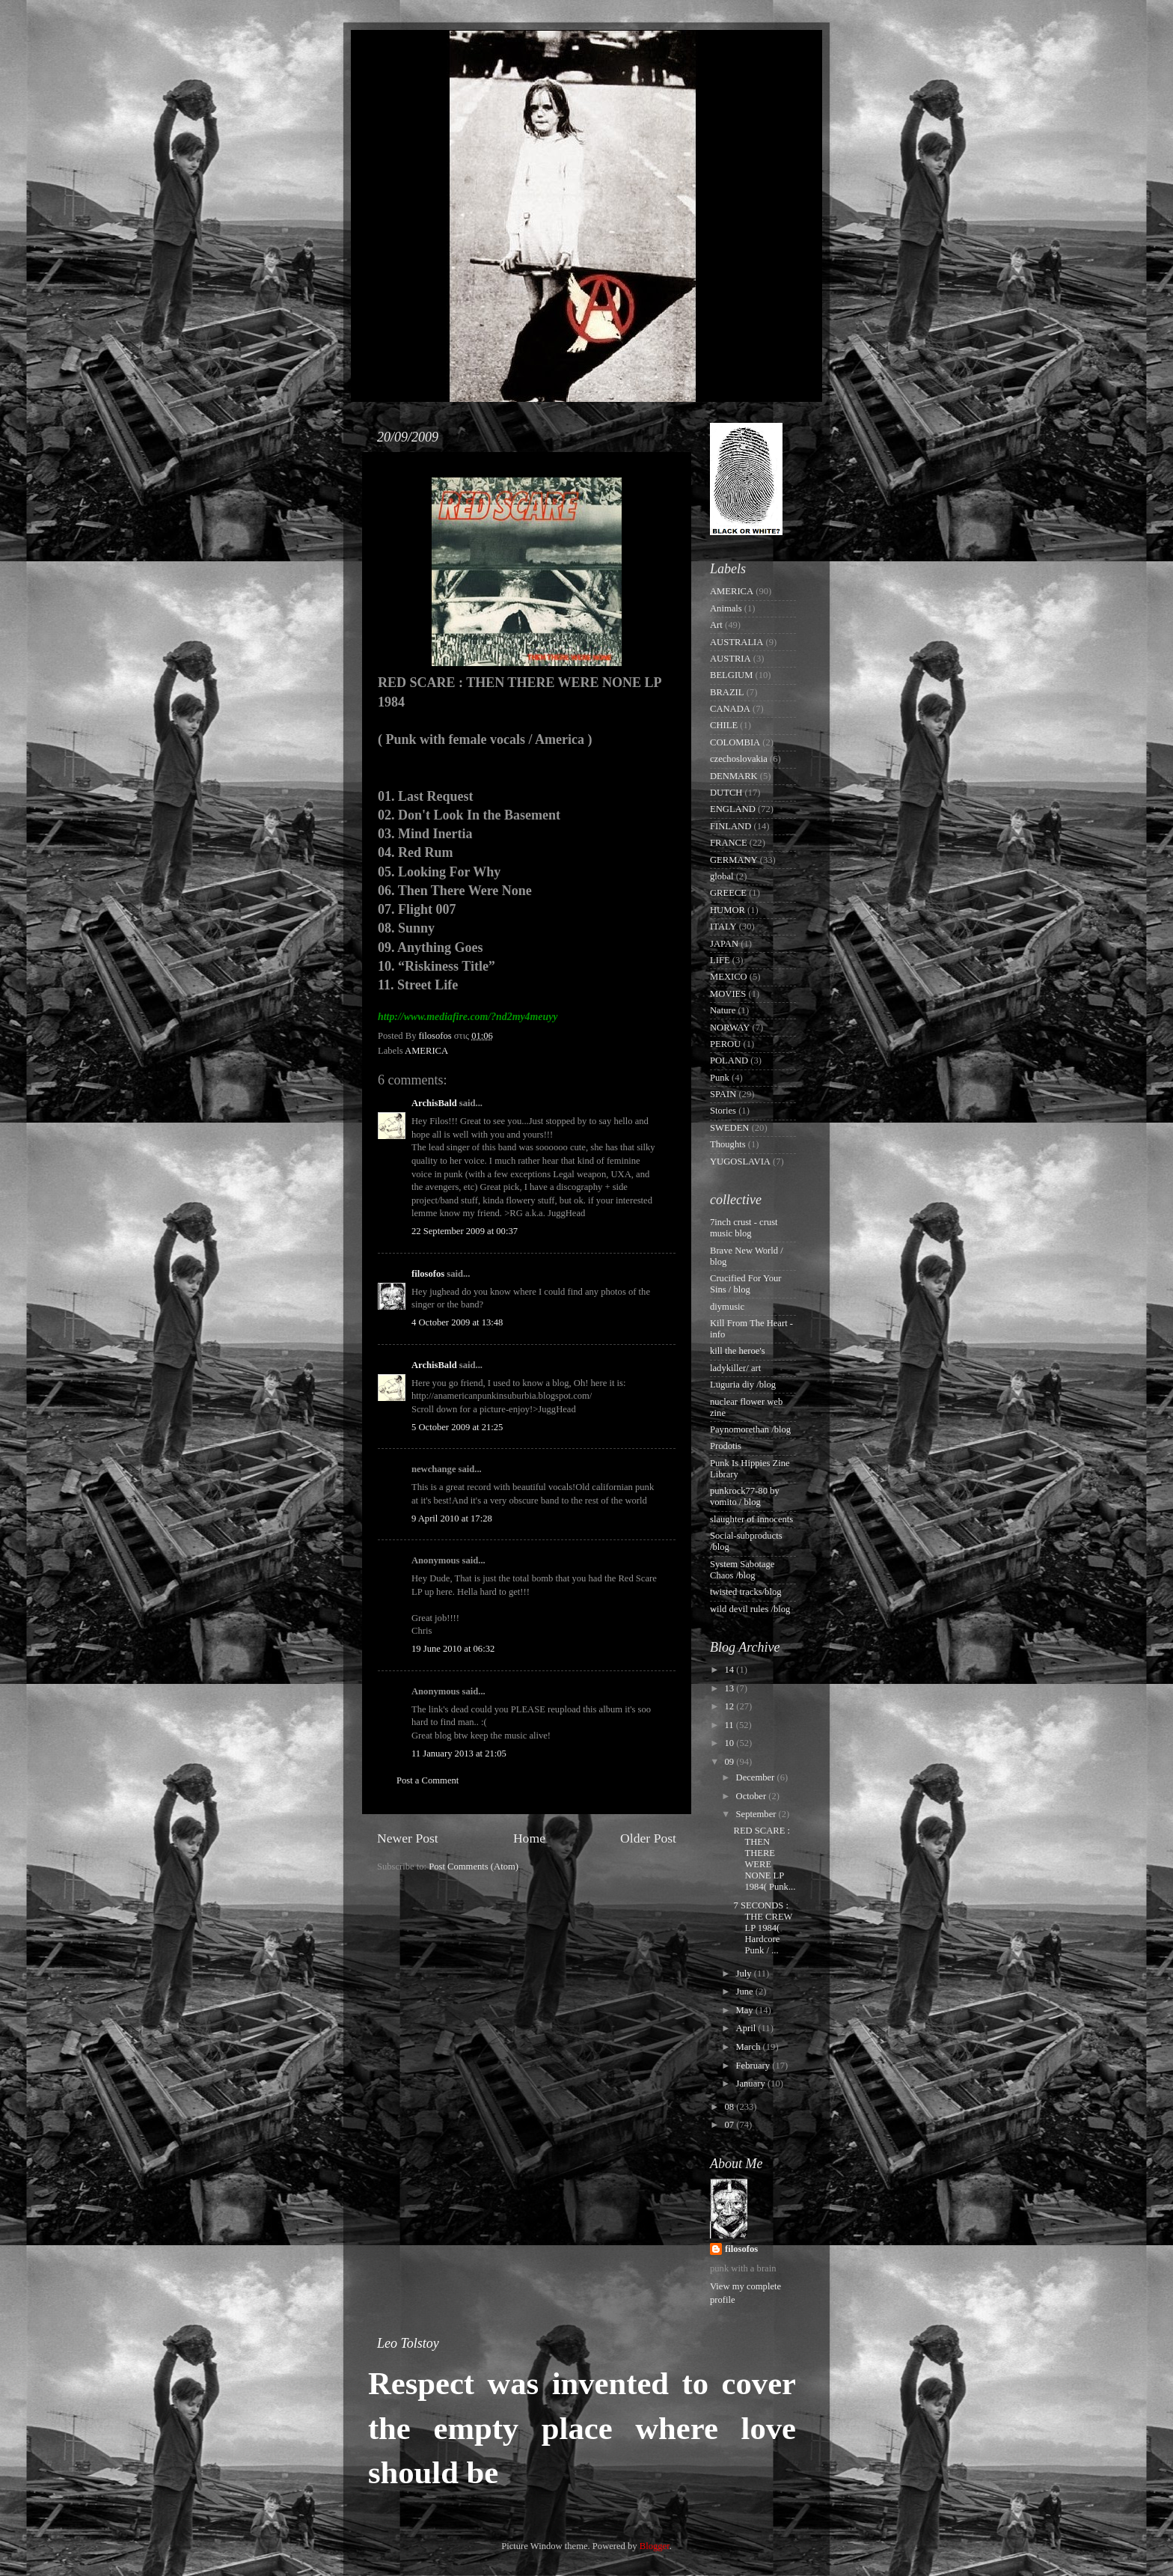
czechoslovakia (739, 759)
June (746, 1991)
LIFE (720, 960)
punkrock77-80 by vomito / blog (745, 1496)
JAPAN (724, 943)
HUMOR (727, 910)
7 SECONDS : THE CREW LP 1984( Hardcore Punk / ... (762, 1928)
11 (729, 1725)
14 (730, 1669)
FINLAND (730, 826)
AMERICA (426, 1051)
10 (730, 1743)
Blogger (655, 2546)
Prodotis (725, 1446)
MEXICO (728, 976)
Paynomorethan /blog (750, 1429)
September (757, 1814)
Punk (719, 1077)
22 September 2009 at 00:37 (464, 1231)
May (746, 2010)
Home (529, 1838)
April (747, 2028)
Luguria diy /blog (743, 1384)
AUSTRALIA (736, 642)
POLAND (729, 1060)
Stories (723, 1110)
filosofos (427, 1274)
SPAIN (723, 1094)
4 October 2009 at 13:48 (457, 1322)
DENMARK (734, 776)
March (749, 2047)
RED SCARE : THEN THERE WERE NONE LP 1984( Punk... (764, 1859)
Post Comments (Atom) (473, 1866)
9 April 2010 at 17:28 (451, 1518)
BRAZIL (727, 692)
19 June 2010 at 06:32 (452, 1648)
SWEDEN (729, 1128)
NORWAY (730, 1027)
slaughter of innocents (751, 1519)
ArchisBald (434, 1103)
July (745, 1973)
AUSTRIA (730, 658)
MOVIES (728, 994)
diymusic (727, 1306)
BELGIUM (731, 675)
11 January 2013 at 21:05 (458, 1753)
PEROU (725, 1044)
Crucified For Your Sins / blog (746, 1284)
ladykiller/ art (735, 1368)
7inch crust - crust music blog (744, 1228)
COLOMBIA (735, 742)
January (752, 2083)
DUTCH (726, 792)
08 (730, 2107)
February (754, 2065)
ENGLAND (733, 809)
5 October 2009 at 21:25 (457, 1427)
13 (730, 1688)
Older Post (648, 1838)
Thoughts (728, 1144)
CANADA (730, 708)
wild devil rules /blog (750, 1609)
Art (716, 625)
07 (730, 2124)
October (752, 1796)
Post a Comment (427, 1780)
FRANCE (728, 842)
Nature (722, 1010)
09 (730, 1761)
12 (730, 1706)
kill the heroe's (737, 1351)
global (721, 876)
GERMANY (734, 860)
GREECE (728, 893)
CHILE (724, 725)
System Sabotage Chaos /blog (742, 1570)
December (756, 1777)
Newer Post (407, 1838)
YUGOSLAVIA (740, 1161)
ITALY (723, 926)
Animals (726, 608)
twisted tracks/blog (746, 1592)
